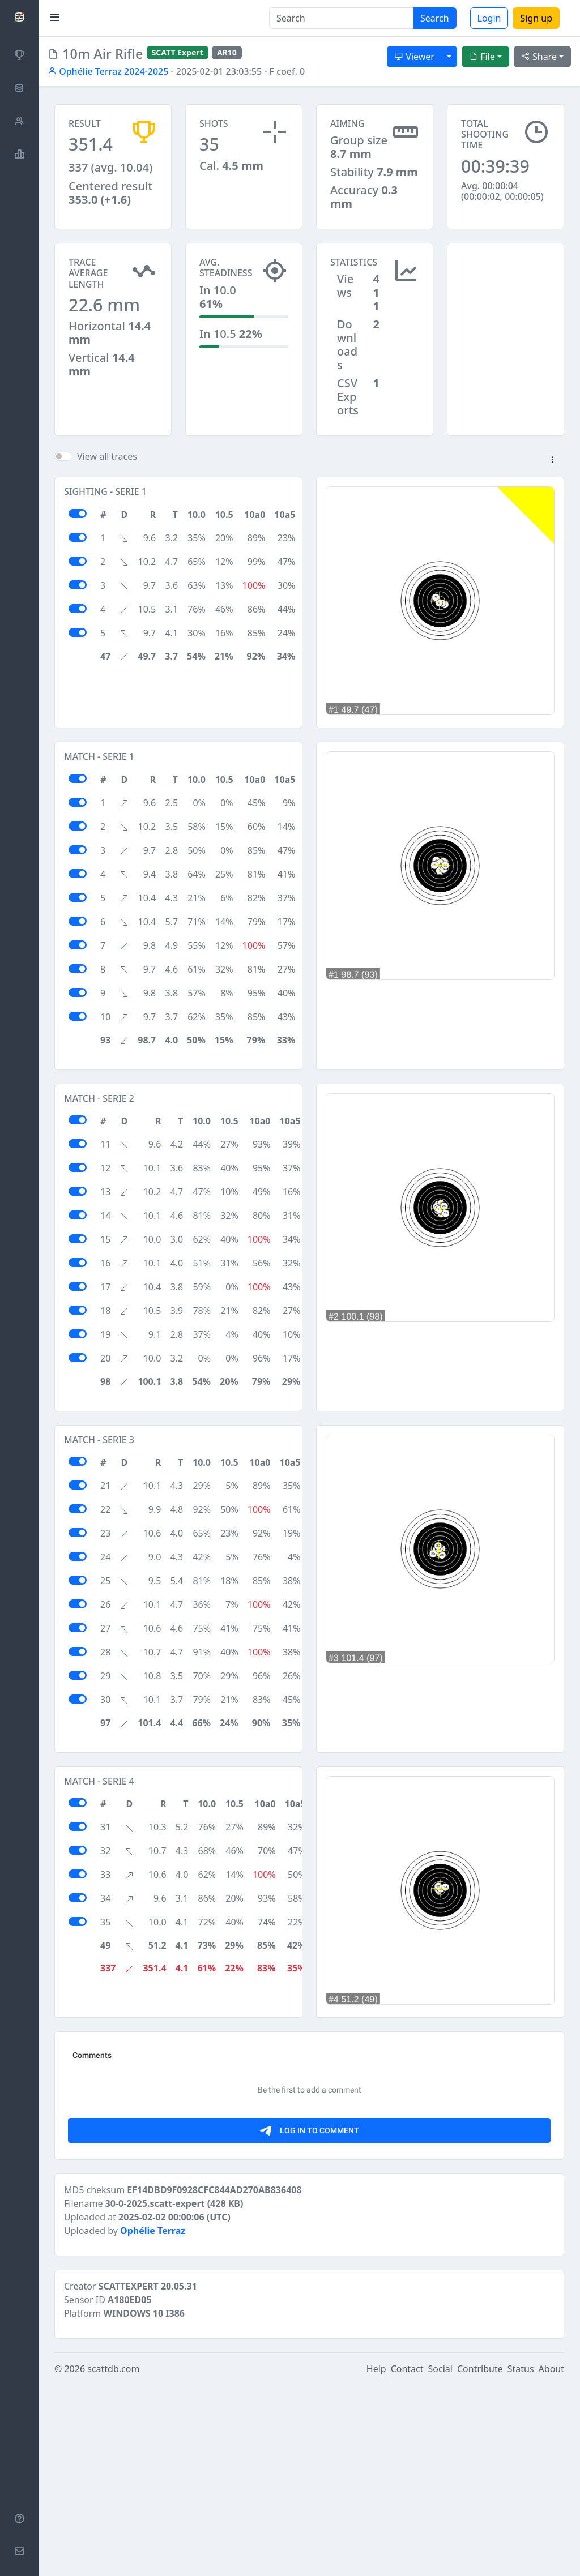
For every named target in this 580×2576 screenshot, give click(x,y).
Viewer (414, 56)
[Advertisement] (505, 299)
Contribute (480, 2560)
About (551, 2560)
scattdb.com (113, 2560)
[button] (552, 460)
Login (489, 18)
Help (376, 2560)
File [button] (482, 56)
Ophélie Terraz (152, 2422)
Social (440, 2560)
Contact (407, 2560)
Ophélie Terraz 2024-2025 (108, 71)
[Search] (341, 18)
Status (521, 2560)
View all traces (107, 456)
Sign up (536, 18)
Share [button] (539, 56)
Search (434, 18)
